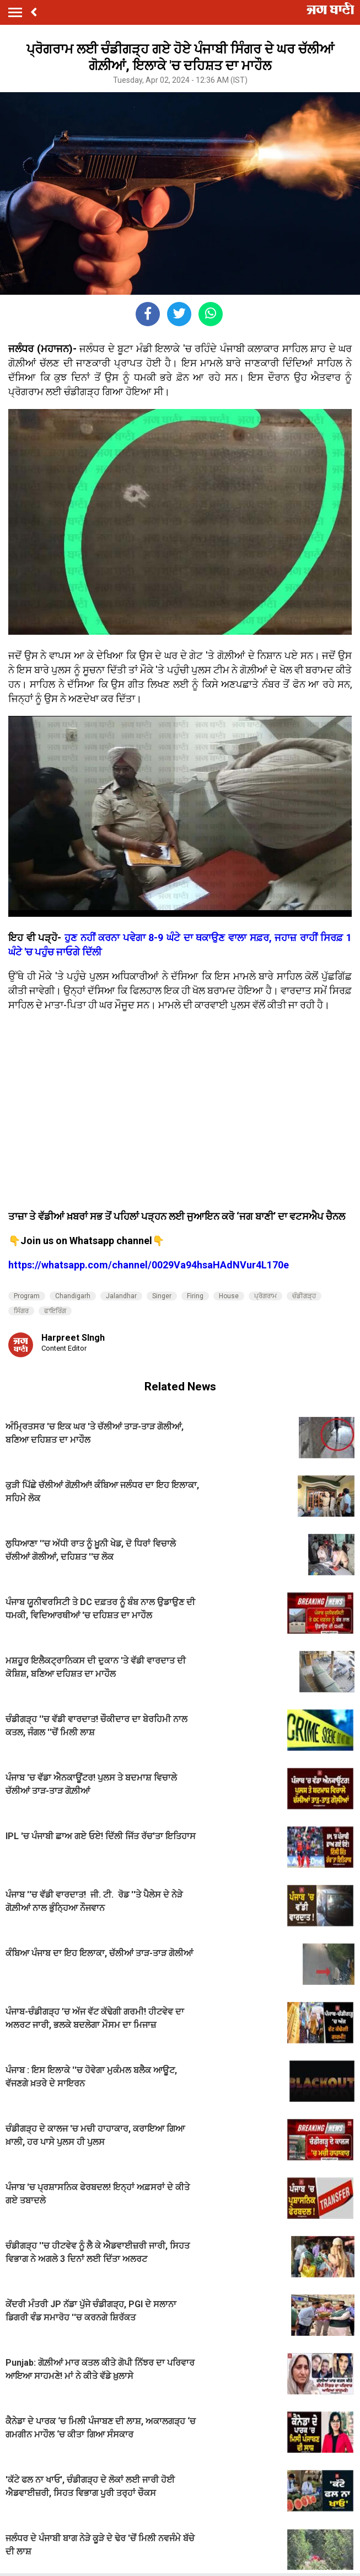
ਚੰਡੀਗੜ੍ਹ (304, 1296)
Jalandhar (121, 1296)
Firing (195, 1296)
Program (27, 1296)
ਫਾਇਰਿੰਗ (55, 1311)
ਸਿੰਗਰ (21, 1311)
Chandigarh (72, 1296)
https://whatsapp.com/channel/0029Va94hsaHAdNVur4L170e (148, 1265)
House (229, 1296)
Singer (161, 1296)
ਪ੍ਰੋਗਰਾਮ (265, 1296)
